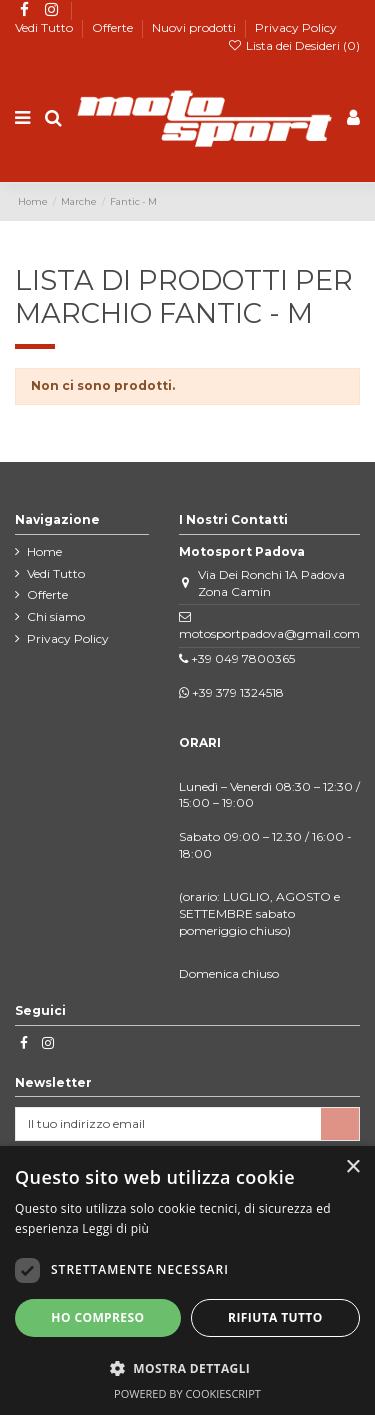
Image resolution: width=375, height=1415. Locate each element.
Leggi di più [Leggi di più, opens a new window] (115, 1228)
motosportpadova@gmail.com (269, 633)
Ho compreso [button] (97, 1317)
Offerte (114, 27)
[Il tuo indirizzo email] (168, 1124)
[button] (187, 1368)
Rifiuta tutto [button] (275, 1317)
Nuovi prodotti (195, 27)
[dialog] (187, 1280)
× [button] (352, 1167)
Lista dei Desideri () (294, 45)
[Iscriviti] (340, 1124)
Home (44, 551)
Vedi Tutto (45, 27)
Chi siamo (56, 616)
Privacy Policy (296, 27)
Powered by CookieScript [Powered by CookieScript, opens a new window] (187, 1393)
